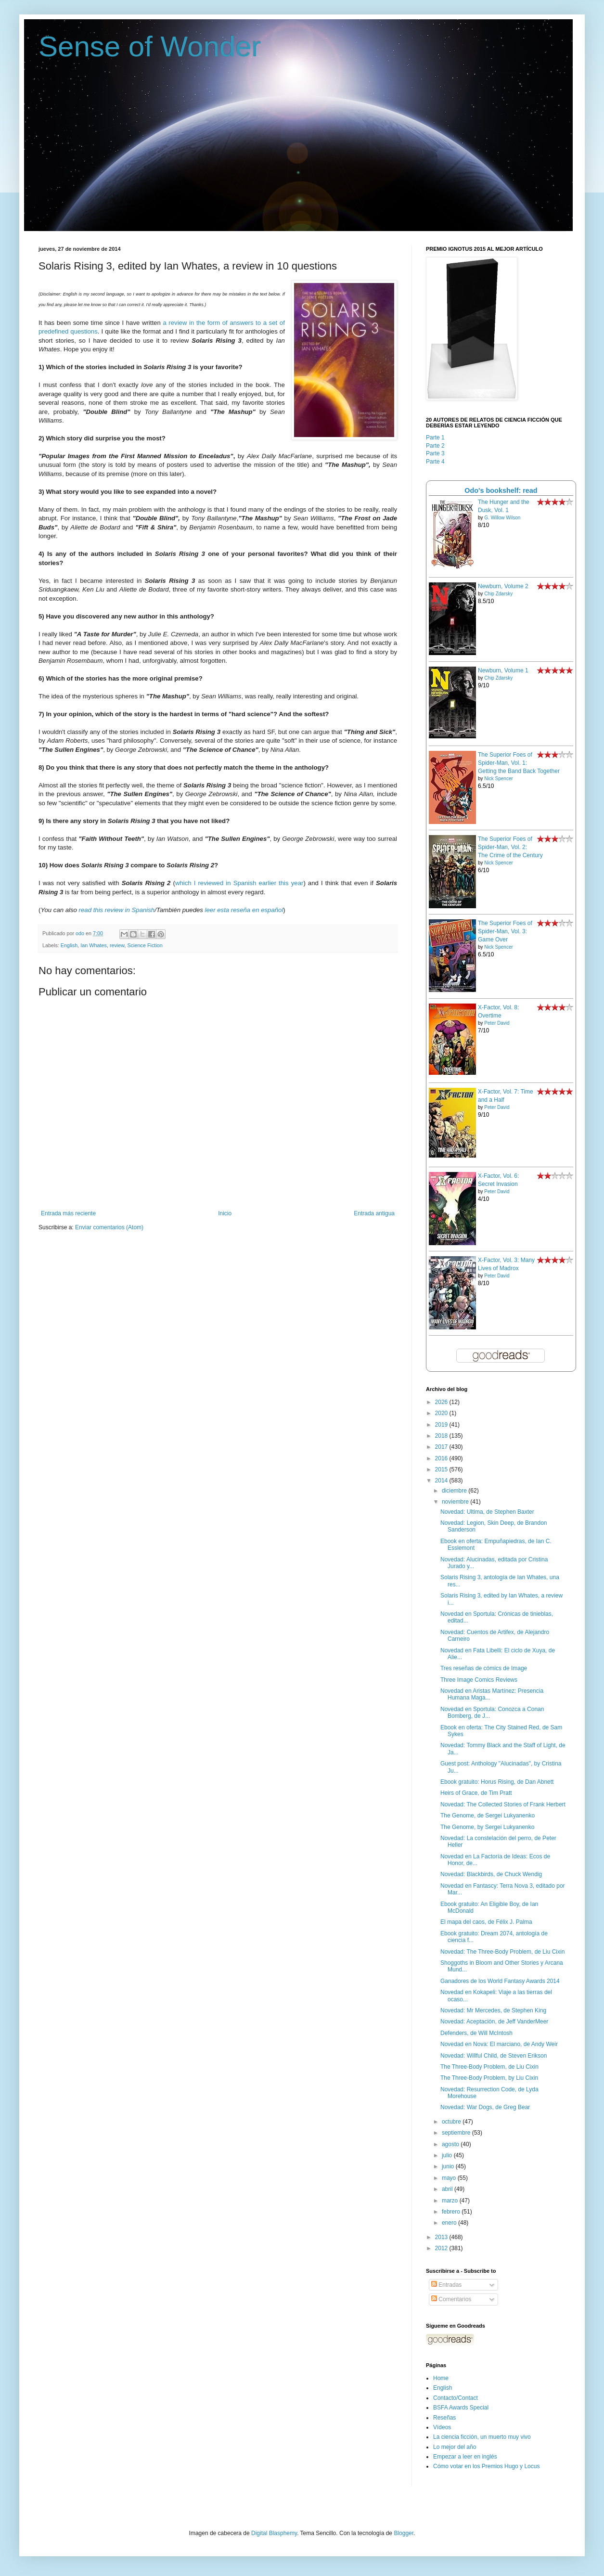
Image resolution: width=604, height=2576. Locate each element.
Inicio (224, 1213)
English (69, 945)
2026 (442, 1402)
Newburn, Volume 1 (503, 670)
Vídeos (442, 2427)
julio (448, 2155)
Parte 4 (435, 461)
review (117, 945)
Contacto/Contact (455, 2398)
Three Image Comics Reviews (478, 1679)
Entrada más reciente (68, 1213)
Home (441, 2378)
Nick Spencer (498, 778)
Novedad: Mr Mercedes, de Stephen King (493, 2010)
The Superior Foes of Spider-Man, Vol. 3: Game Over (505, 931)
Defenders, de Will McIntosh (476, 2033)
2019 (442, 1424)
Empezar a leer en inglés (465, 2456)
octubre (452, 2121)
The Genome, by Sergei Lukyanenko (487, 1827)
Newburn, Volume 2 (503, 586)
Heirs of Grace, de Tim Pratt (476, 1793)
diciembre (455, 1490)
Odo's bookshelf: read (500, 490)
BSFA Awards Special (460, 2407)
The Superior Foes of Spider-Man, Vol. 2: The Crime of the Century (510, 847)
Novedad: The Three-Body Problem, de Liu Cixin (502, 1951)
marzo (451, 2200)
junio (449, 2166)
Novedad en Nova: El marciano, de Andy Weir (499, 2044)
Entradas (446, 2284)
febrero (452, 2211)
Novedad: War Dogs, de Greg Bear (485, 2107)
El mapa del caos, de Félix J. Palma (486, 1922)
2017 (442, 1446)
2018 (442, 1435)
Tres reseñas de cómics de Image (483, 1668)
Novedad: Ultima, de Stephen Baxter (487, 1511)
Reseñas (444, 2417)
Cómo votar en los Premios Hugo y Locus (486, 2466)
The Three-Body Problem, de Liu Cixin (489, 2066)
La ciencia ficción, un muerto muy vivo (482, 2437)
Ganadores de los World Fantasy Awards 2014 (500, 1981)
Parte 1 (435, 437)
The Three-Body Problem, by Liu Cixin (489, 2077)
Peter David (496, 1023)
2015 (442, 1469)
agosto (451, 2144)
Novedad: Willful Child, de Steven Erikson (493, 2055)
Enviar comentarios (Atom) (109, 1227)
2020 (442, 1413)
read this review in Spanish (117, 910)
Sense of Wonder (150, 46)
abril (448, 2189)
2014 (442, 1480)
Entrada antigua (374, 1213)
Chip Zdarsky (498, 593)
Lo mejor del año (454, 2447)
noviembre (456, 1501)
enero (450, 2222)
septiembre (457, 2132)
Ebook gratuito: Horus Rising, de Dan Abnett (496, 1781)
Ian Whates (93, 945)
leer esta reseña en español (244, 910)
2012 (442, 2248)
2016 (442, 1458)
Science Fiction (144, 945)
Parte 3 (435, 453)
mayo (450, 2178)
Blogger (403, 2533)
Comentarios (451, 2299)
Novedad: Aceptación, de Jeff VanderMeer (494, 2021)
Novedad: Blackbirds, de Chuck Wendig (491, 1874)
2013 (442, 2237)
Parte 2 (435, 445)
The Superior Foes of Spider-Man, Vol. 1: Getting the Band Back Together (519, 762)
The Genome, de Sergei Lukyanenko (487, 1815)
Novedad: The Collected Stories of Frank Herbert (502, 1804)
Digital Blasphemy (274, 2533)
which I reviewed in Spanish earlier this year (239, 883)
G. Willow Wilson (502, 517)
